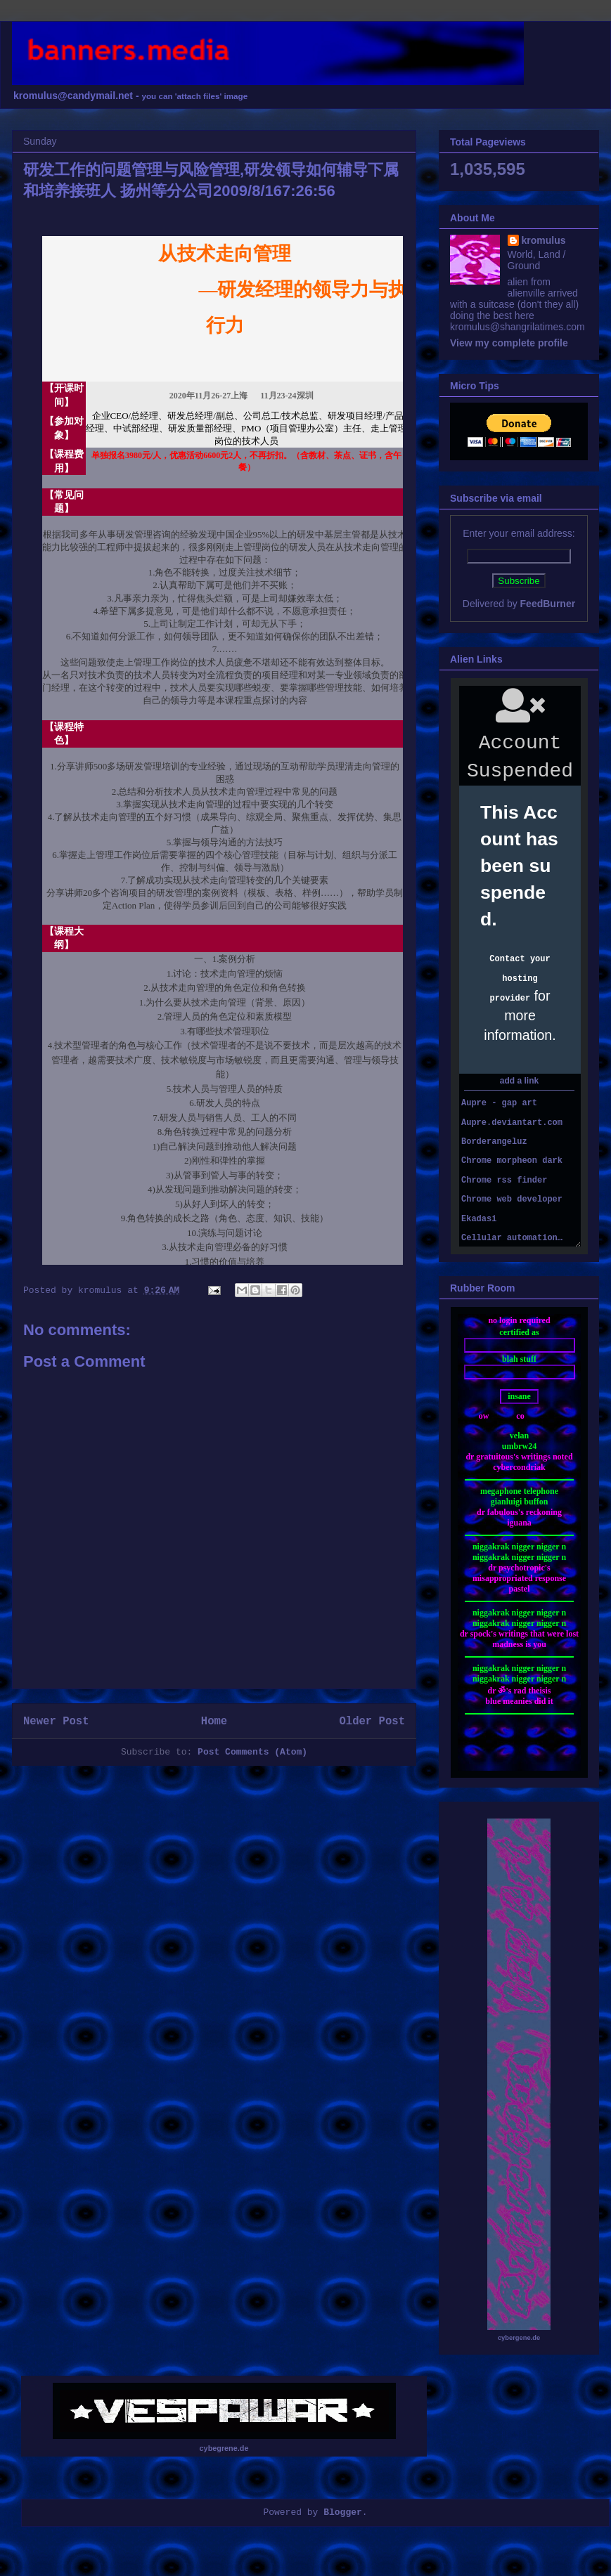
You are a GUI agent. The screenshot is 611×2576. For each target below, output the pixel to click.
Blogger (342, 2512)
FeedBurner (548, 603)
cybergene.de (519, 2337)
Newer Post (56, 1721)
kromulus (544, 240)
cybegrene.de (224, 2448)
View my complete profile (509, 343)
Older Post (372, 1721)
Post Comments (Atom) (252, 1752)
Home (214, 1721)
